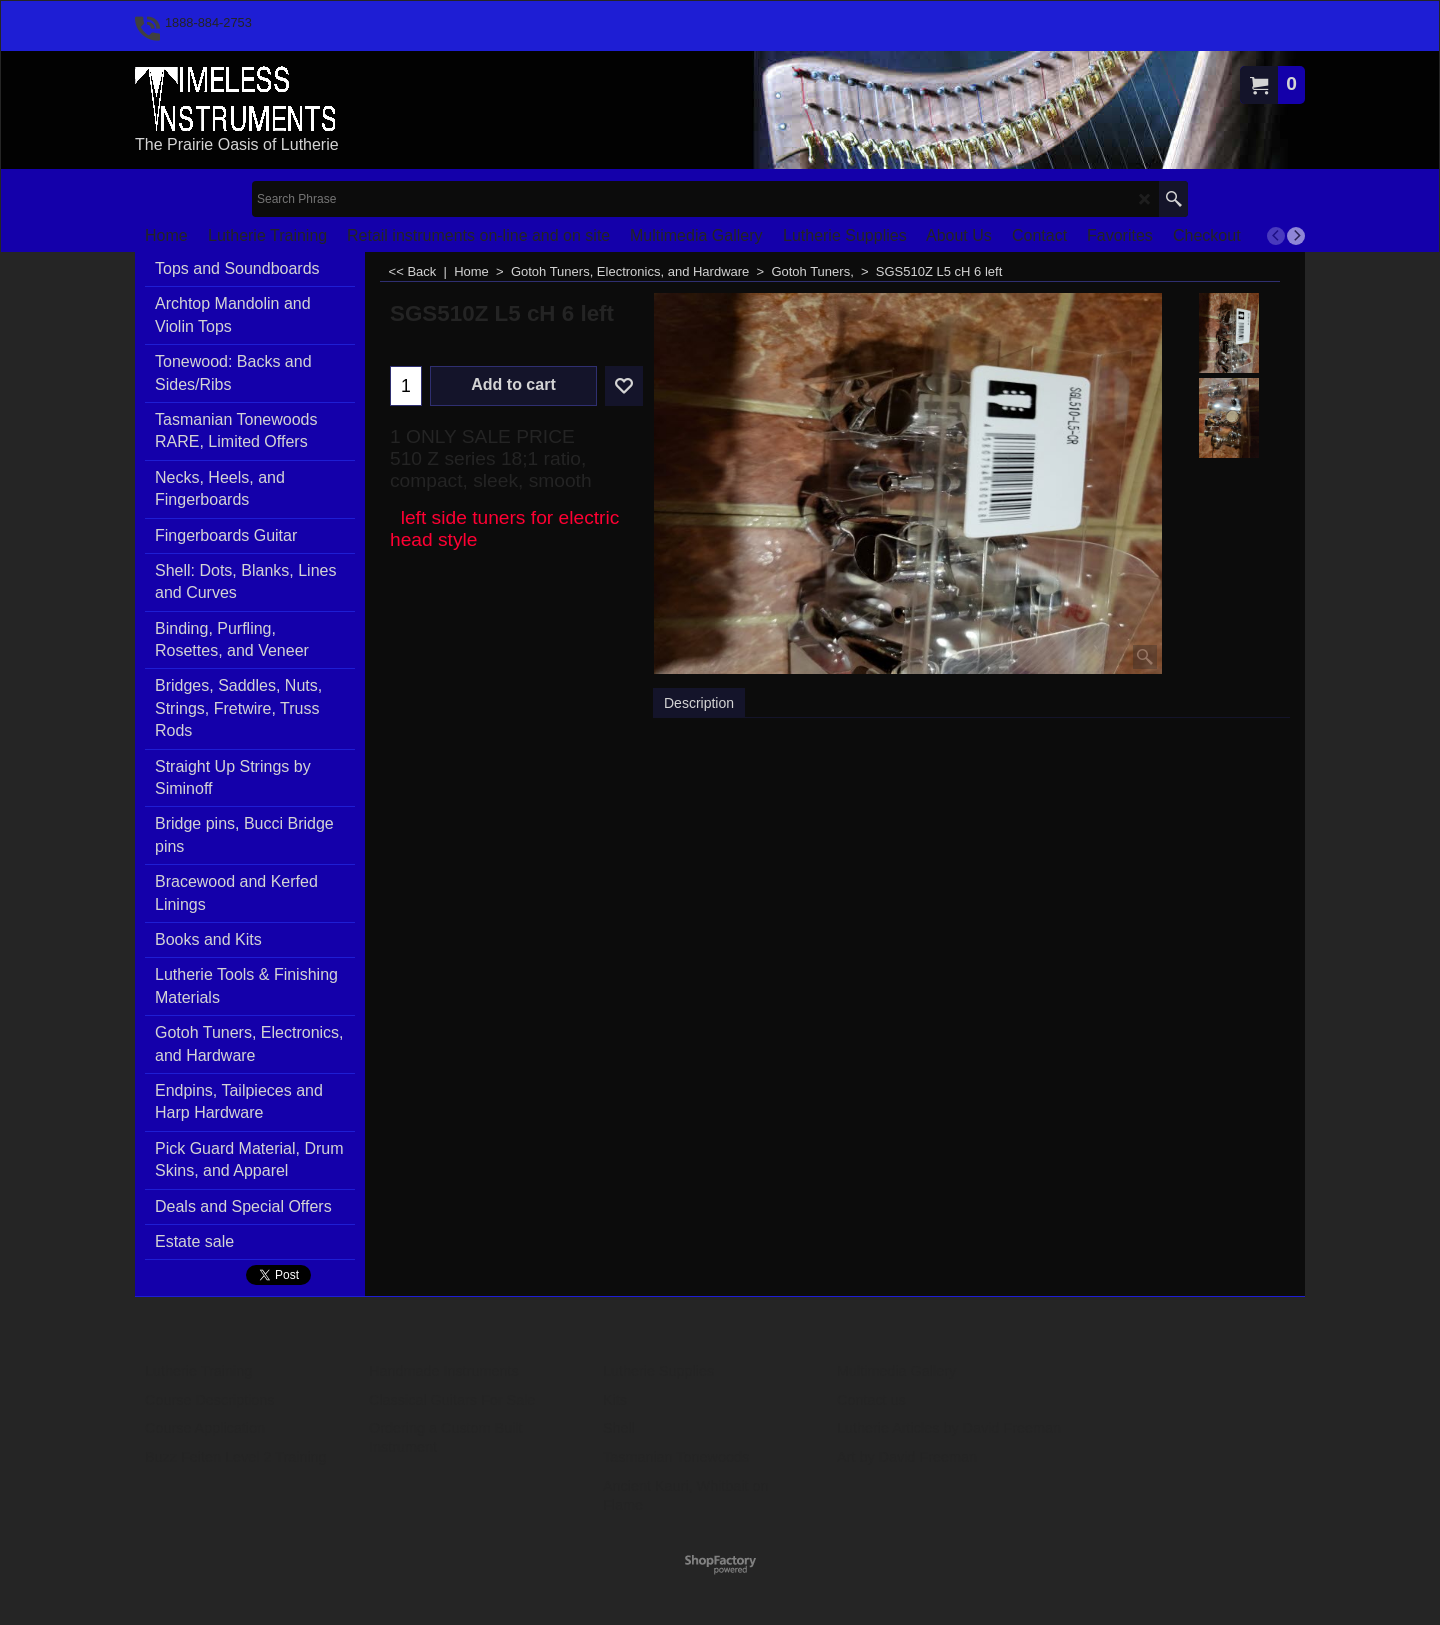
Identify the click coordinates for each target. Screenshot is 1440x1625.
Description (699, 703)
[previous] (1276, 236)
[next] (1296, 236)
